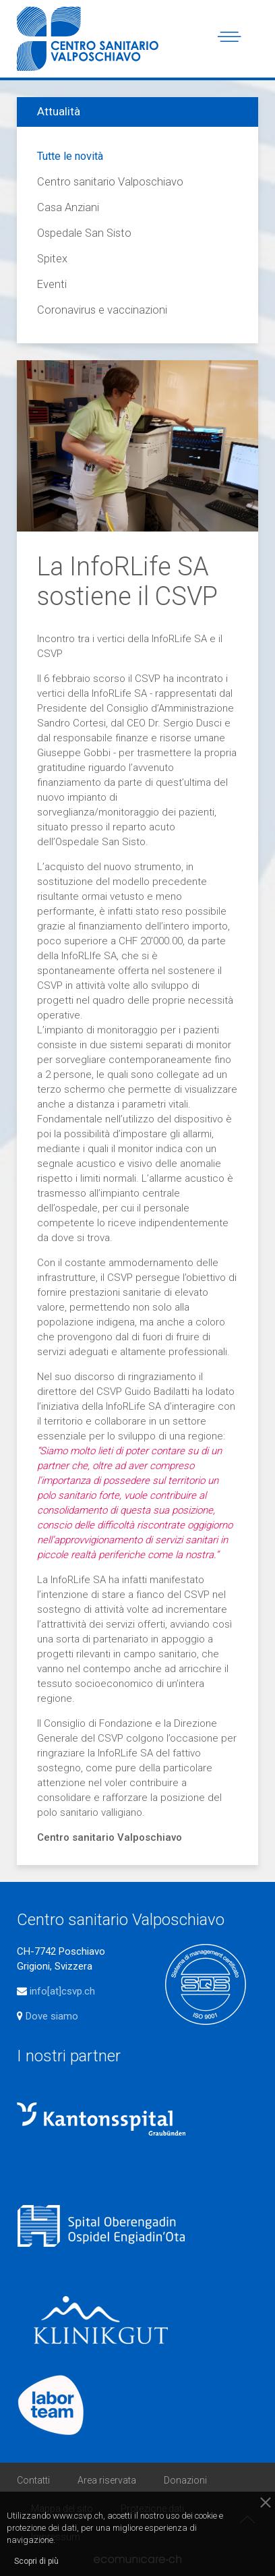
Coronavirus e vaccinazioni (102, 310)
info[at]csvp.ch (62, 1991)
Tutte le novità (70, 156)
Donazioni (185, 2480)
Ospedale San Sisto (84, 233)
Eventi (52, 284)
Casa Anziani (68, 207)
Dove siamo (50, 2016)
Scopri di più (36, 2561)
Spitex (52, 258)
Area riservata (107, 2480)
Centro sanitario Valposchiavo (110, 181)
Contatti (33, 2480)
